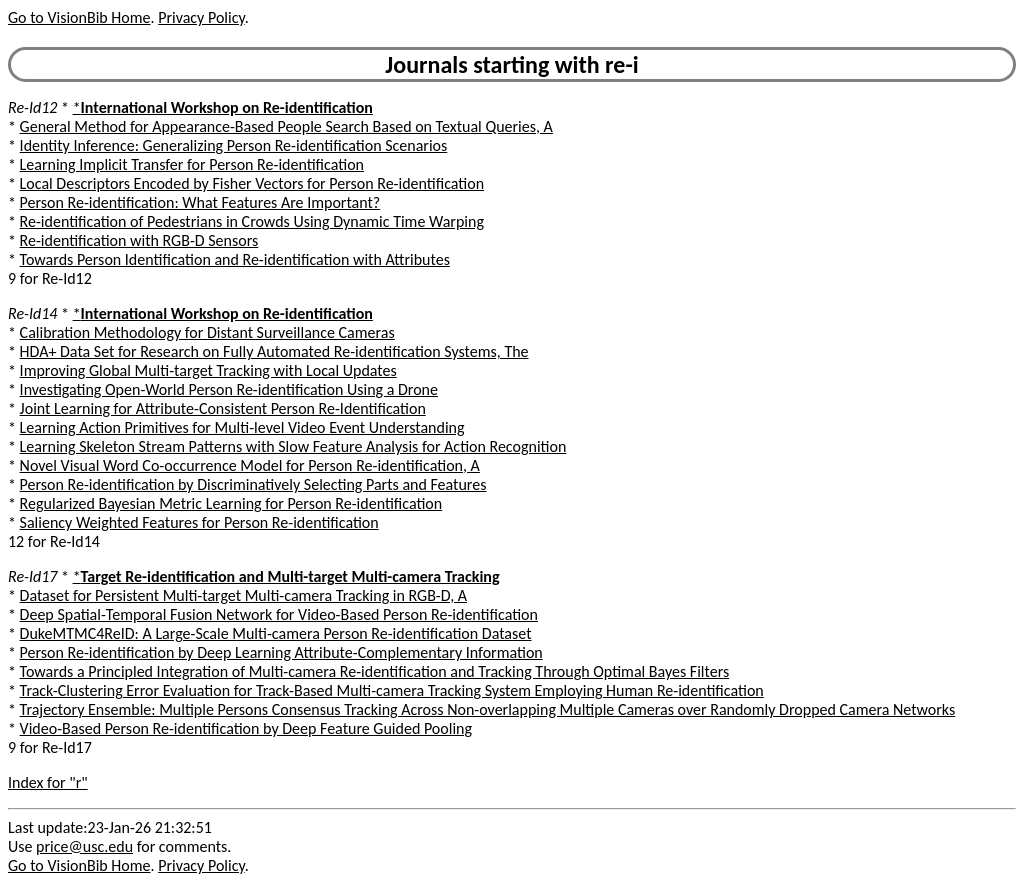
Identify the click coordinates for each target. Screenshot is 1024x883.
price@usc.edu (84, 846)
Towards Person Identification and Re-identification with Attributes (235, 259)
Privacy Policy (201, 17)
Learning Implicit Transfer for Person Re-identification (192, 164)
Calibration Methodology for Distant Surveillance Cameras (207, 332)
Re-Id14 (32, 313)
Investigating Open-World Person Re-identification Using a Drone (229, 389)
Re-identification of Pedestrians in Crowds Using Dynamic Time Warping (252, 221)
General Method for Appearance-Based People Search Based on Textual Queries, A (286, 126)
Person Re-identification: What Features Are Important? (200, 202)
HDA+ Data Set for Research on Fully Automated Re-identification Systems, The (274, 351)
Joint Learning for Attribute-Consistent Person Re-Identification (223, 408)
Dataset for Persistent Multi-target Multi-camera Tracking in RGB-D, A (243, 595)
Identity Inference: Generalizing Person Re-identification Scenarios (234, 145)
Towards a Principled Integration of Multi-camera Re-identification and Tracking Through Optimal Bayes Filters (375, 671)
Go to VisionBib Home (79, 17)
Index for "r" (48, 782)
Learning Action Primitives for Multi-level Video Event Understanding (242, 427)
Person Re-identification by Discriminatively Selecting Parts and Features (253, 484)
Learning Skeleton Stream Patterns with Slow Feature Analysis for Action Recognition (293, 446)
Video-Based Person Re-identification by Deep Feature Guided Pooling (246, 728)
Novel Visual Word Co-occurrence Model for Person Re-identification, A (250, 465)
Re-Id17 (32, 576)
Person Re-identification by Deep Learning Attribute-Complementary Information (281, 652)
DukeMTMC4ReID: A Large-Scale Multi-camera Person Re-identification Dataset (276, 633)
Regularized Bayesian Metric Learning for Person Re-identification (231, 503)
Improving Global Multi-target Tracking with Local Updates (208, 370)
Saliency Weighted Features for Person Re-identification (199, 522)
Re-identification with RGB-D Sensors (139, 240)
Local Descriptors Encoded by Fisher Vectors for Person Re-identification (252, 183)
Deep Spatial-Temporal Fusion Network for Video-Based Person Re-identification (279, 614)
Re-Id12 (32, 107)
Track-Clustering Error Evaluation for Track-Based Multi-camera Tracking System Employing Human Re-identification (392, 690)
